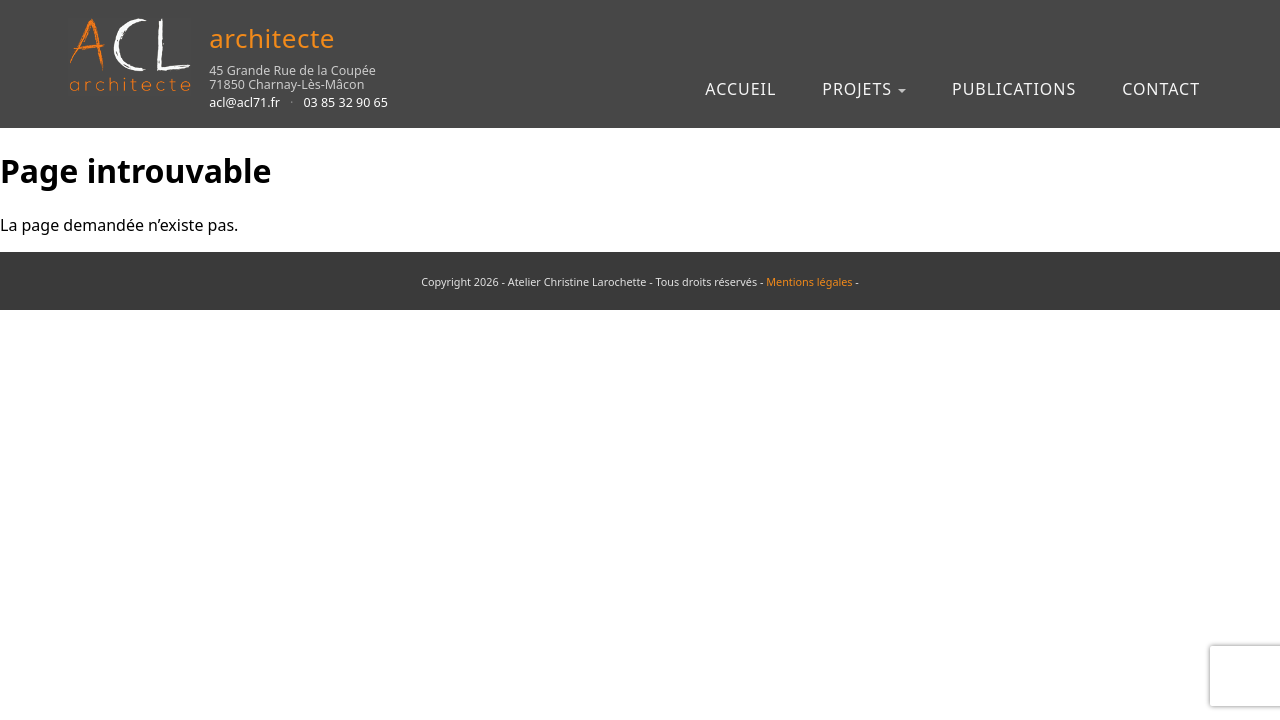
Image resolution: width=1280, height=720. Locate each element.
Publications (1014, 89)
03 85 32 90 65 (345, 103)
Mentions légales (809, 281)
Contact (1161, 89)
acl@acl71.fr (244, 103)
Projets (857, 89)
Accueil (740, 89)
